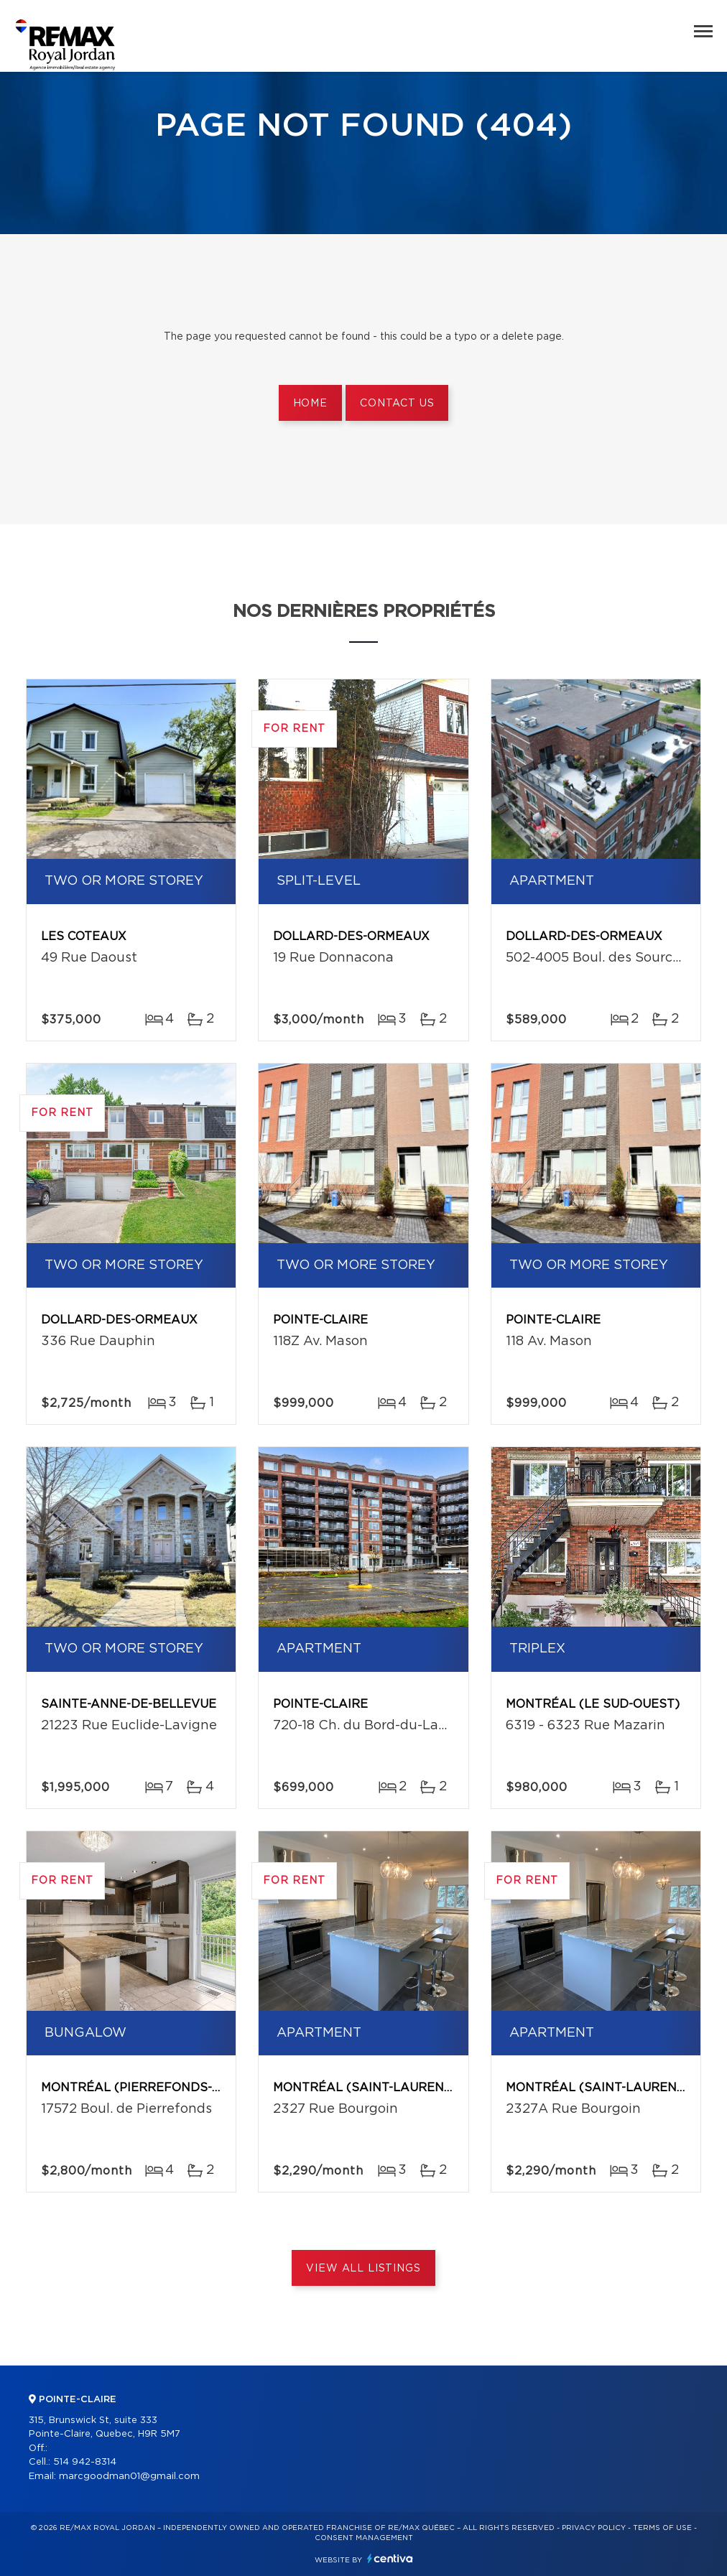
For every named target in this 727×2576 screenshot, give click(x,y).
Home (310, 404)
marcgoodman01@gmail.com (129, 2476)
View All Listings (363, 2269)
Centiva (390, 2558)
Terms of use (662, 2527)
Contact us (397, 404)
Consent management (364, 2538)
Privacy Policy (594, 2527)
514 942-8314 (84, 2462)
